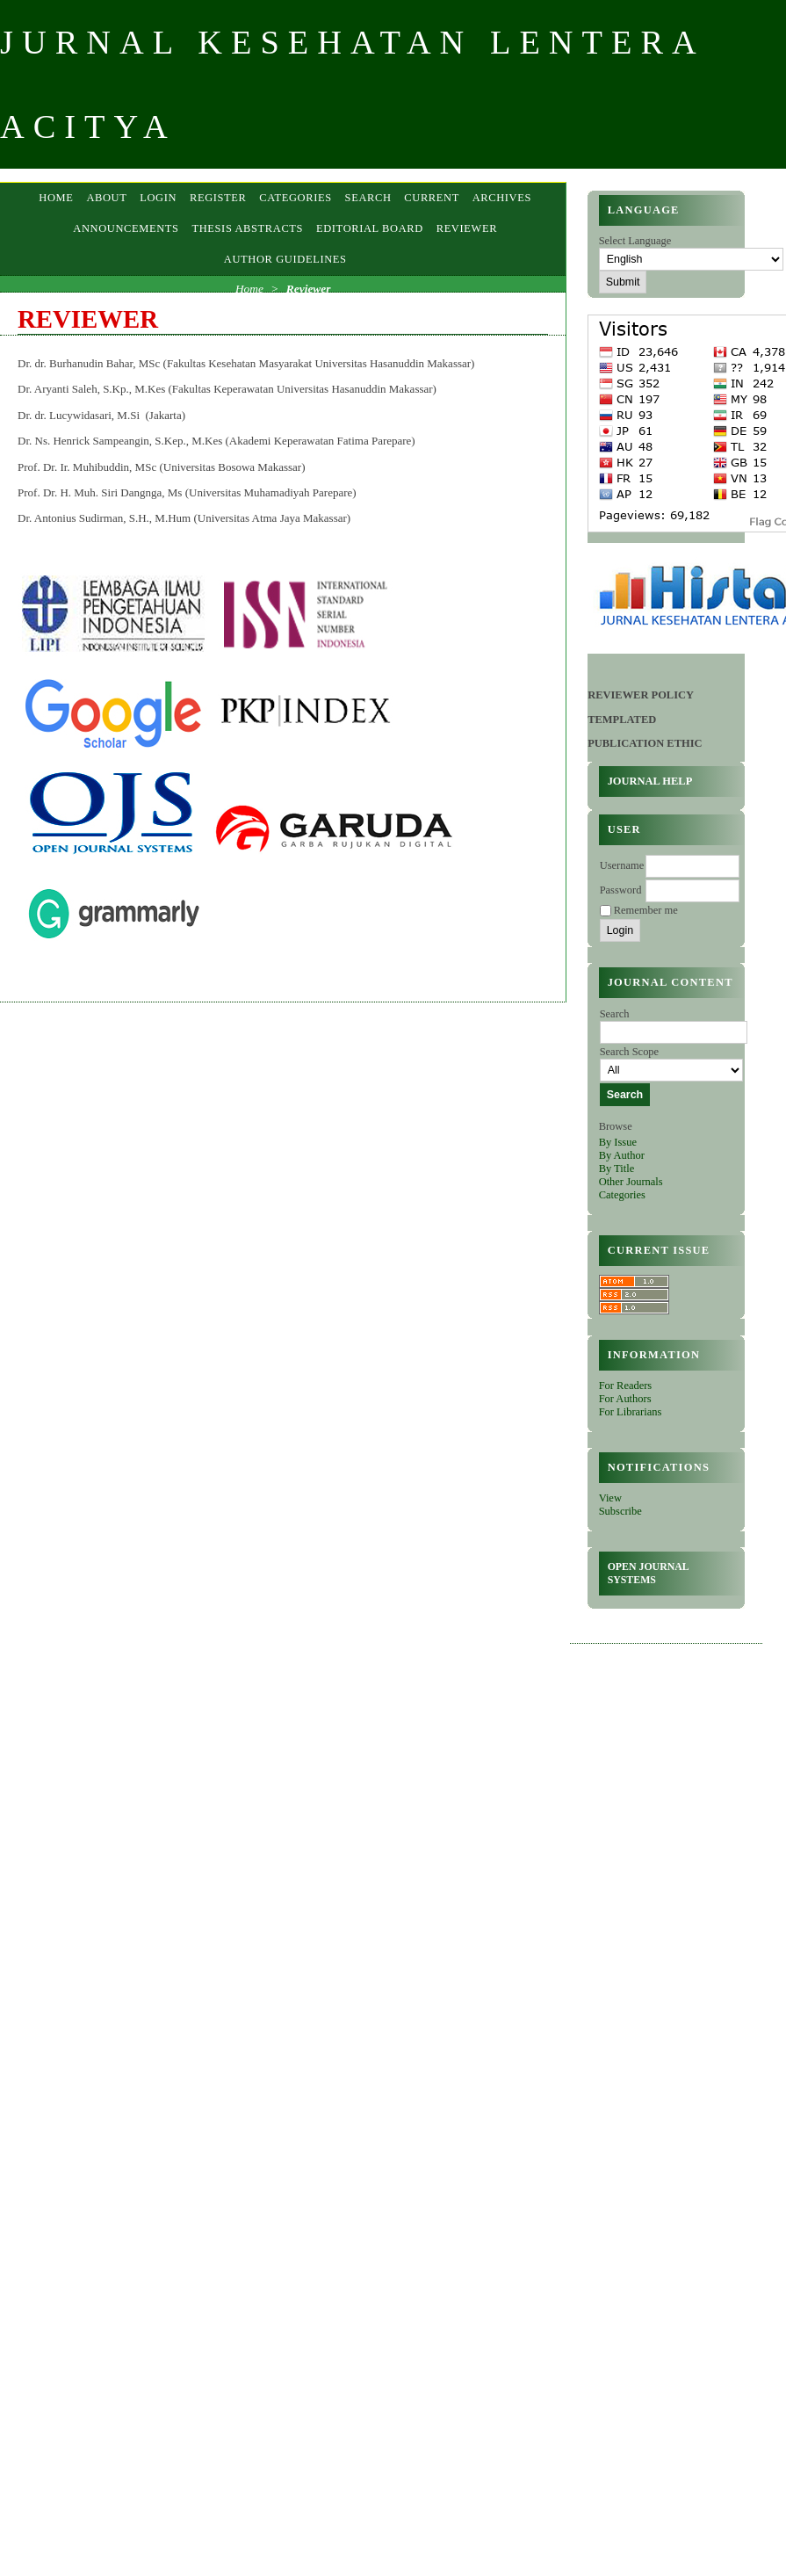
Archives (501, 198)
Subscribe (620, 1511)
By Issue (618, 1142)
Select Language (635, 241)
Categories (622, 1195)
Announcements (125, 228)
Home (56, 198)
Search (368, 198)
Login (158, 198)
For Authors (625, 1399)
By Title (617, 1168)
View (610, 1498)
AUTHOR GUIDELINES (285, 259)
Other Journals (631, 1182)
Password (621, 890)
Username (622, 865)
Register (218, 198)
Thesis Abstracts (247, 228)
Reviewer (466, 228)
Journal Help (650, 781)
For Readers (626, 1385)
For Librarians (630, 1412)
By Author (622, 1155)
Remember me (646, 910)
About (106, 198)
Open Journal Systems (648, 1573)
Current (431, 198)
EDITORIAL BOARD (369, 228)
